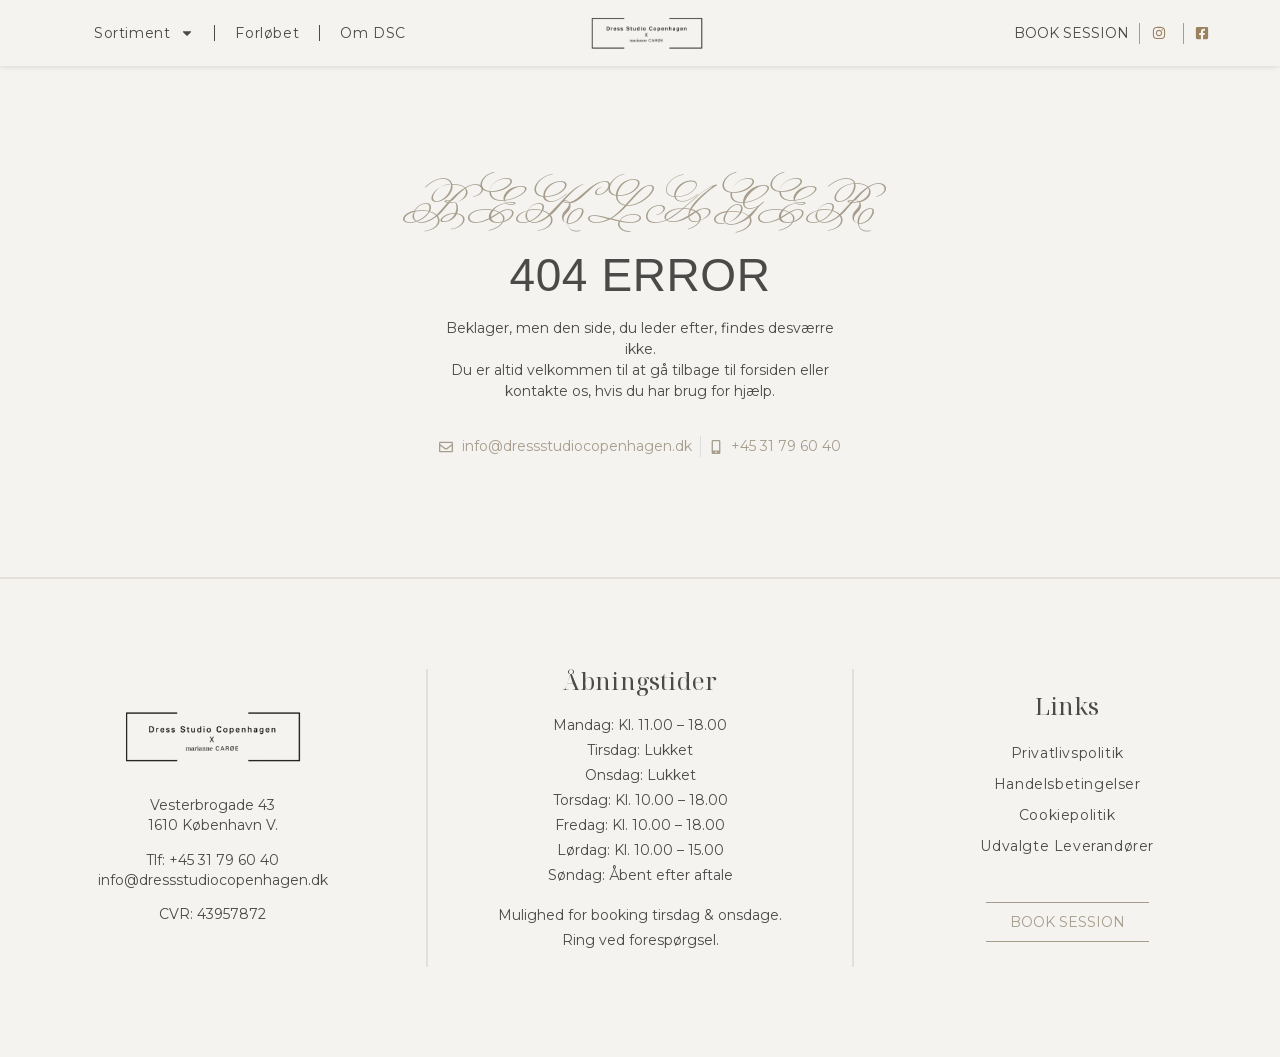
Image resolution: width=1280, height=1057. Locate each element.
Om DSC (373, 33)
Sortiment (144, 33)
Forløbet (267, 33)
